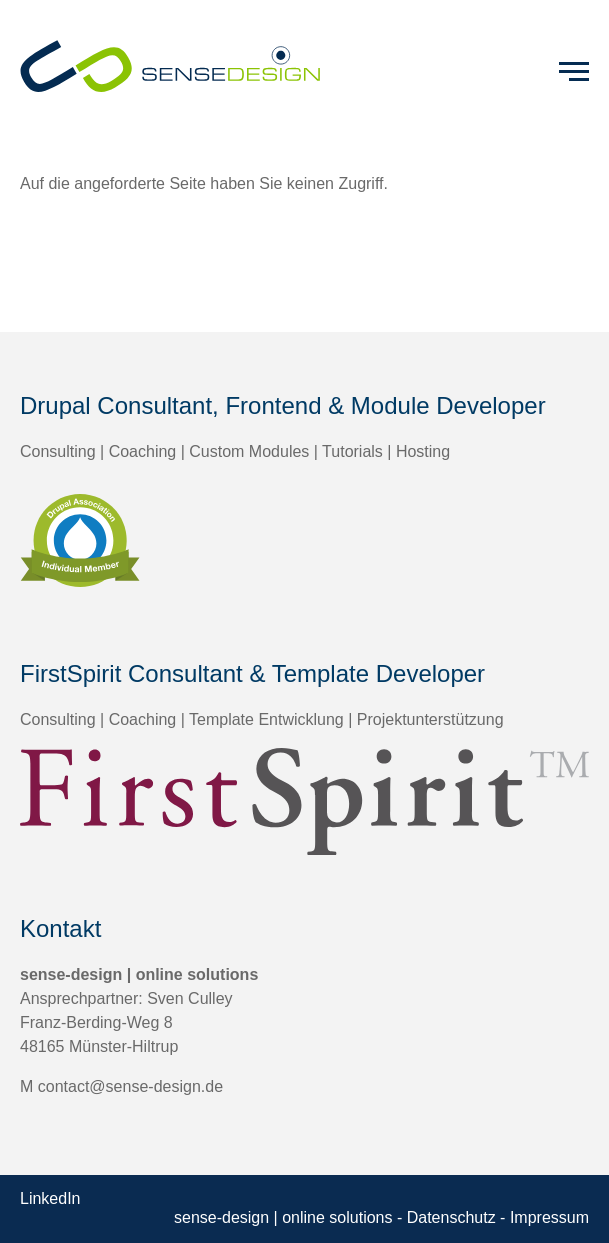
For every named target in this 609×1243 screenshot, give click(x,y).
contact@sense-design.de (130, 1086)
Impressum (549, 1217)
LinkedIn (50, 1198)
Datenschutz (451, 1217)
